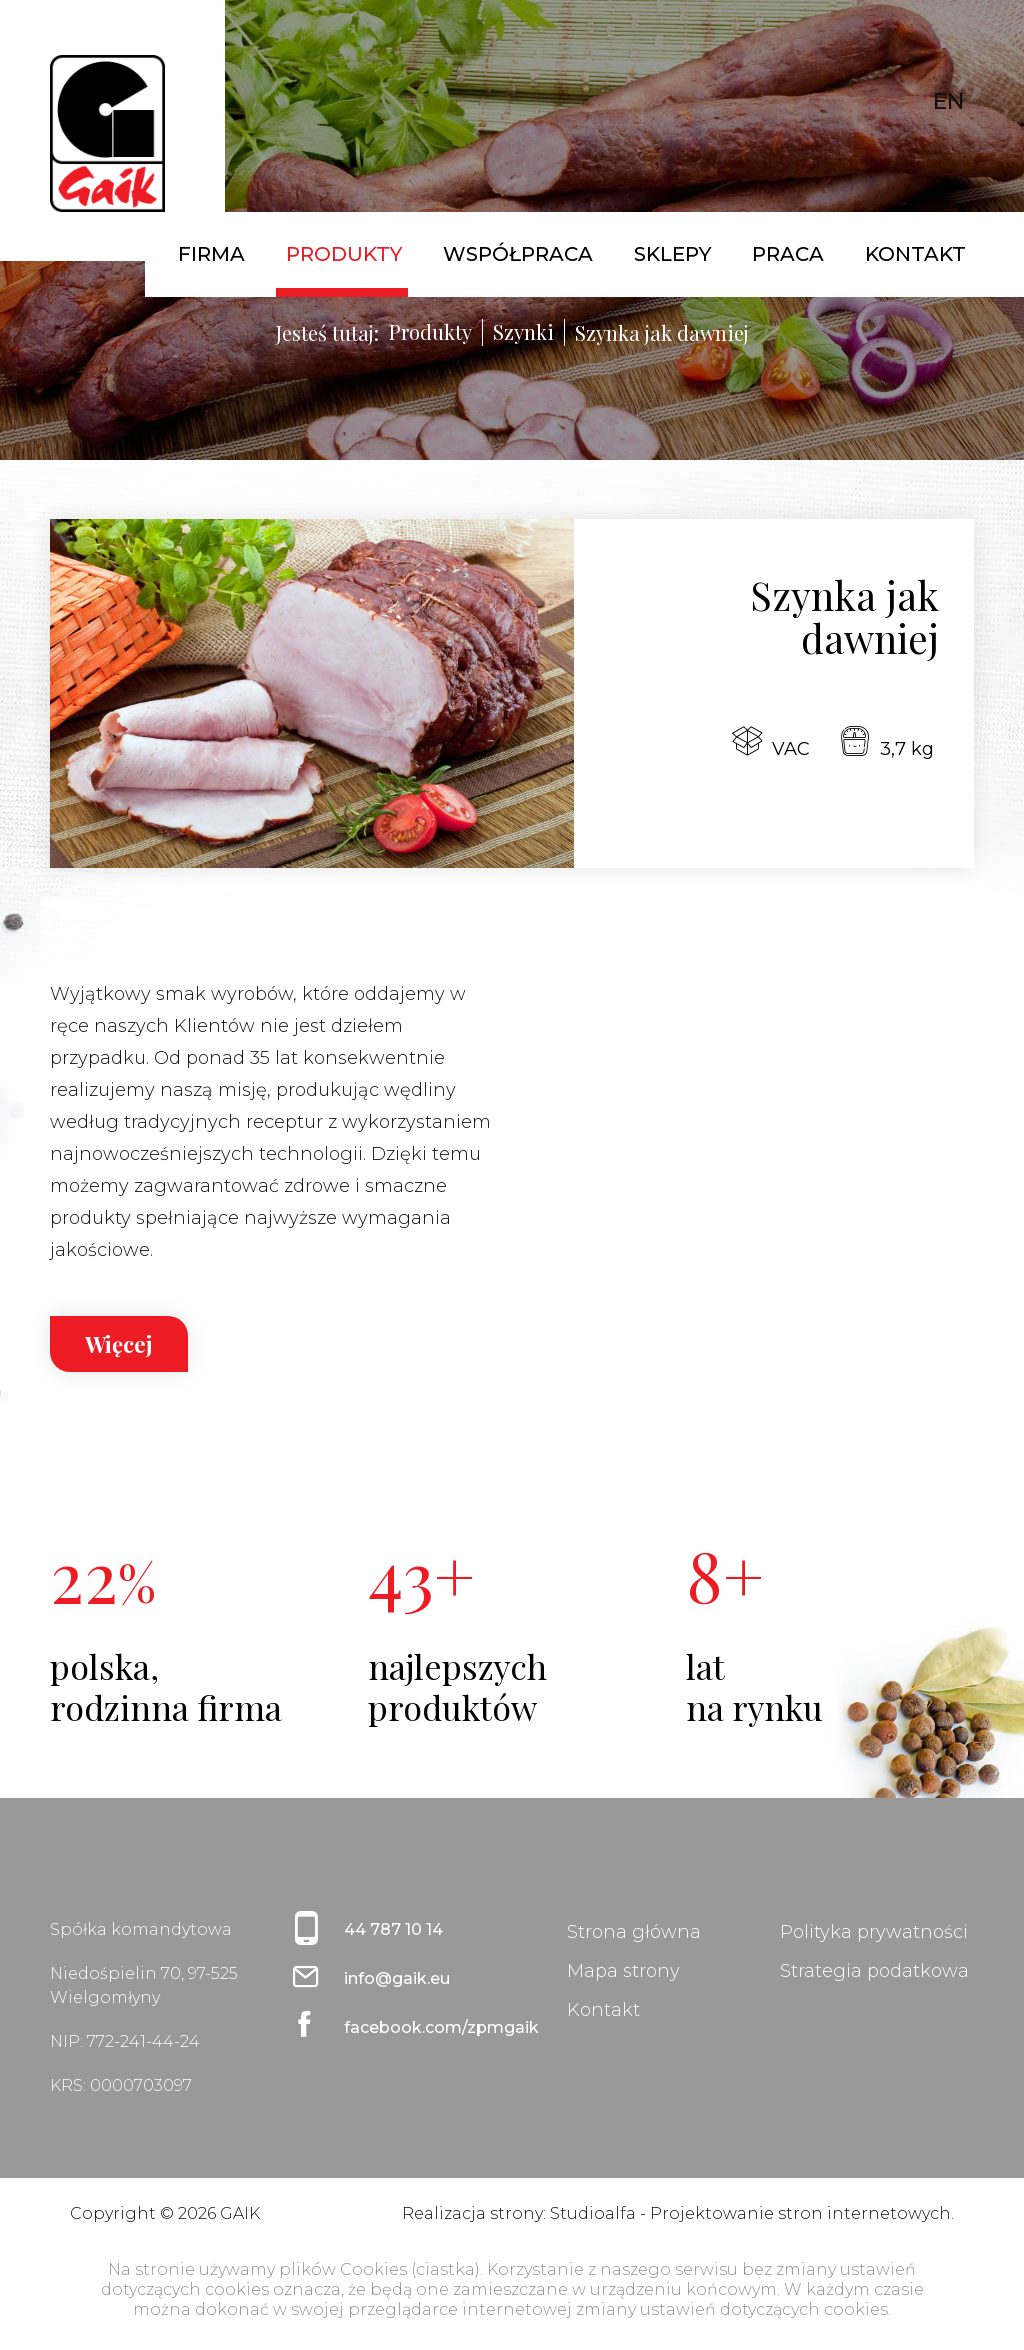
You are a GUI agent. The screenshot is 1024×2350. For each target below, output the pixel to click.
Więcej (119, 1344)
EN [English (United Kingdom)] (948, 101)
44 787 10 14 (393, 1929)
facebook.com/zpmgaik (421, 2027)
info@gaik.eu (397, 1978)
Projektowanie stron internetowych (800, 2213)
